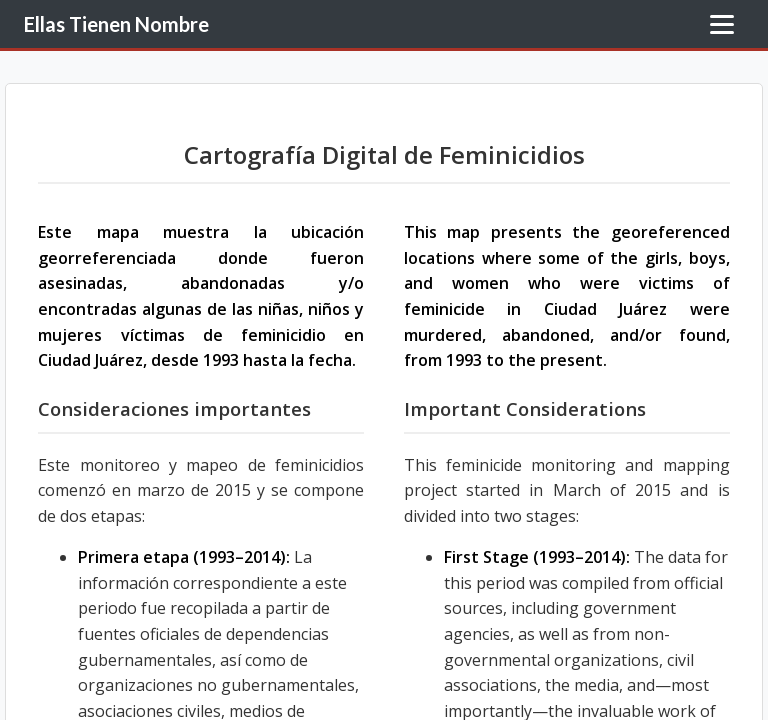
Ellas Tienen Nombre (116, 24)
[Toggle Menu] (722, 24)
